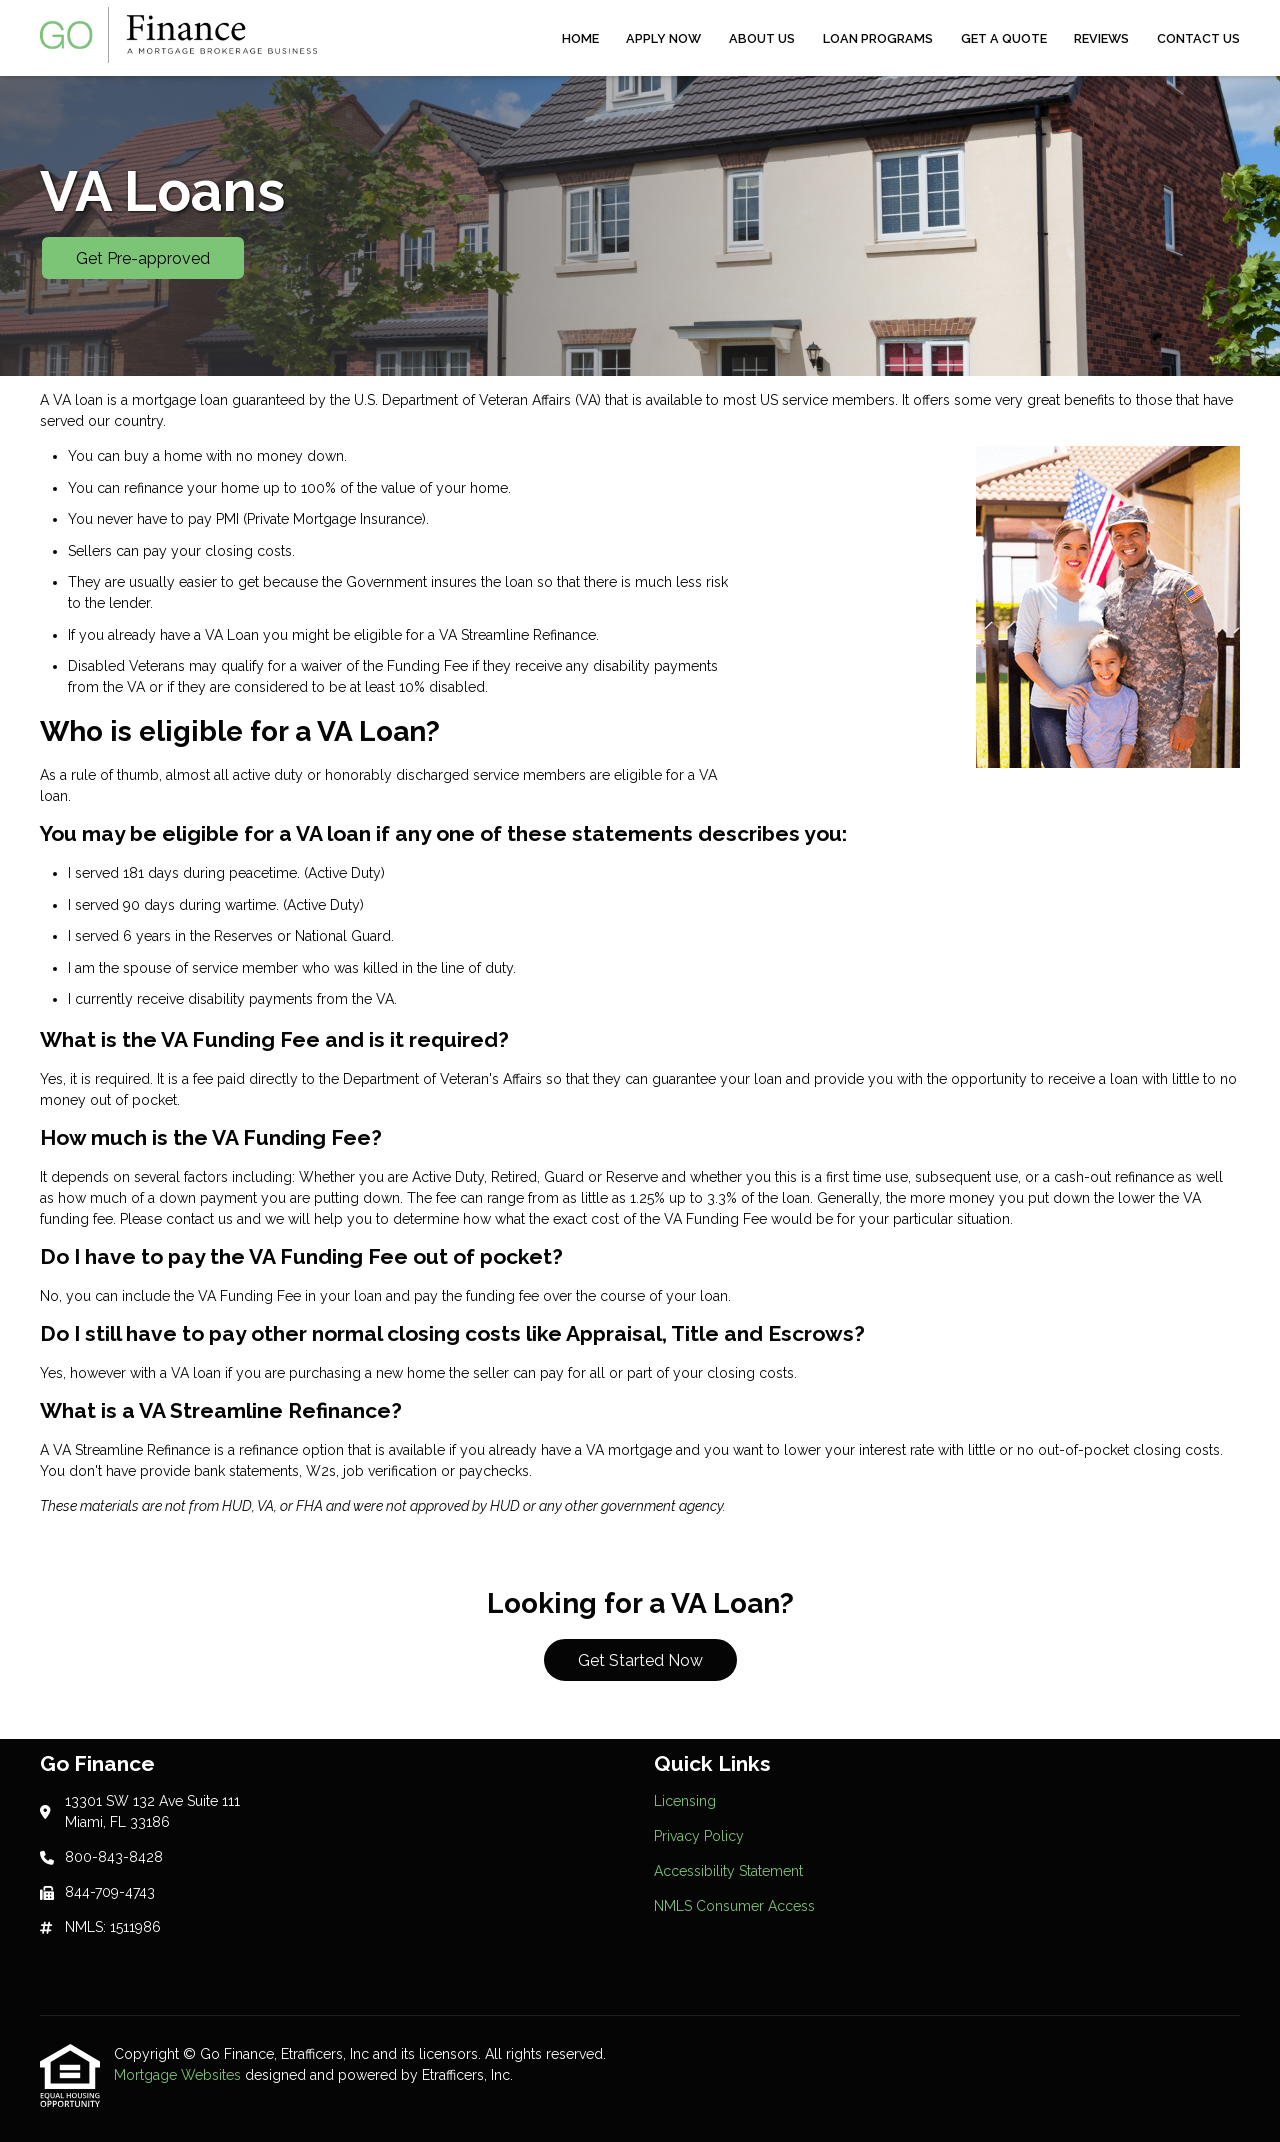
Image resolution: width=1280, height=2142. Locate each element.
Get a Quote (1004, 38)
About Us (762, 38)
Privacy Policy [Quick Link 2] (699, 1836)
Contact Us (1198, 38)
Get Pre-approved (143, 258)
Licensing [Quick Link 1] (685, 1801)
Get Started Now (640, 1660)
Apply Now (663, 38)
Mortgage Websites (179, 2075)
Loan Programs (878, 38)
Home (580, 38)
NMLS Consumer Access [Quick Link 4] (734, 1906)
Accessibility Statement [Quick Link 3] (728, 1871)
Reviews (1101, 38)
